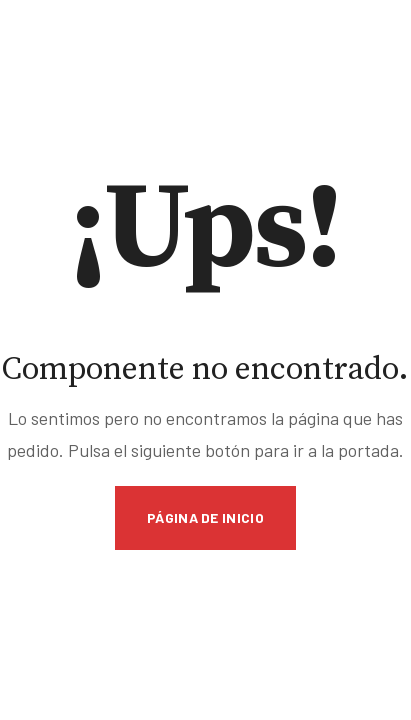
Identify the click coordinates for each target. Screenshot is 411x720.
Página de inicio (205, 517)
